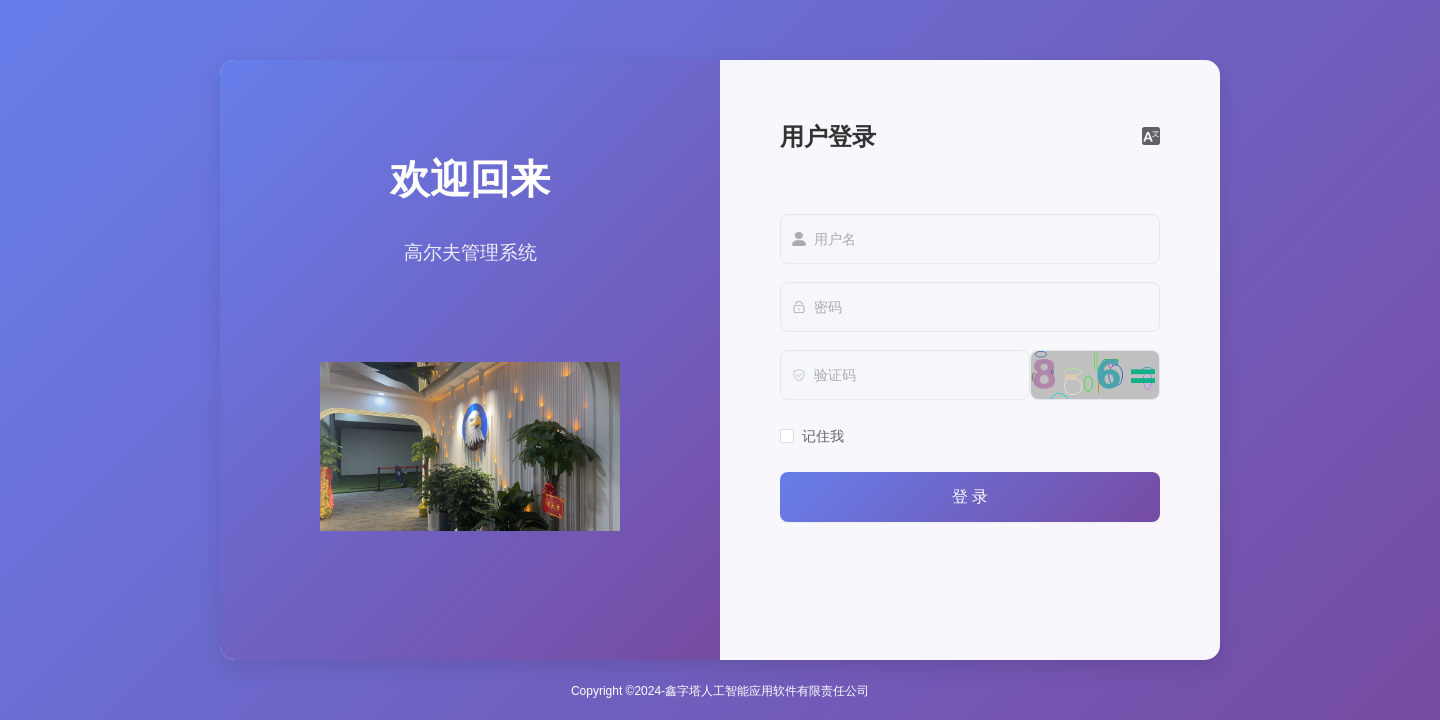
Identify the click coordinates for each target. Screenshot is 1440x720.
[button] (1151, 137)
